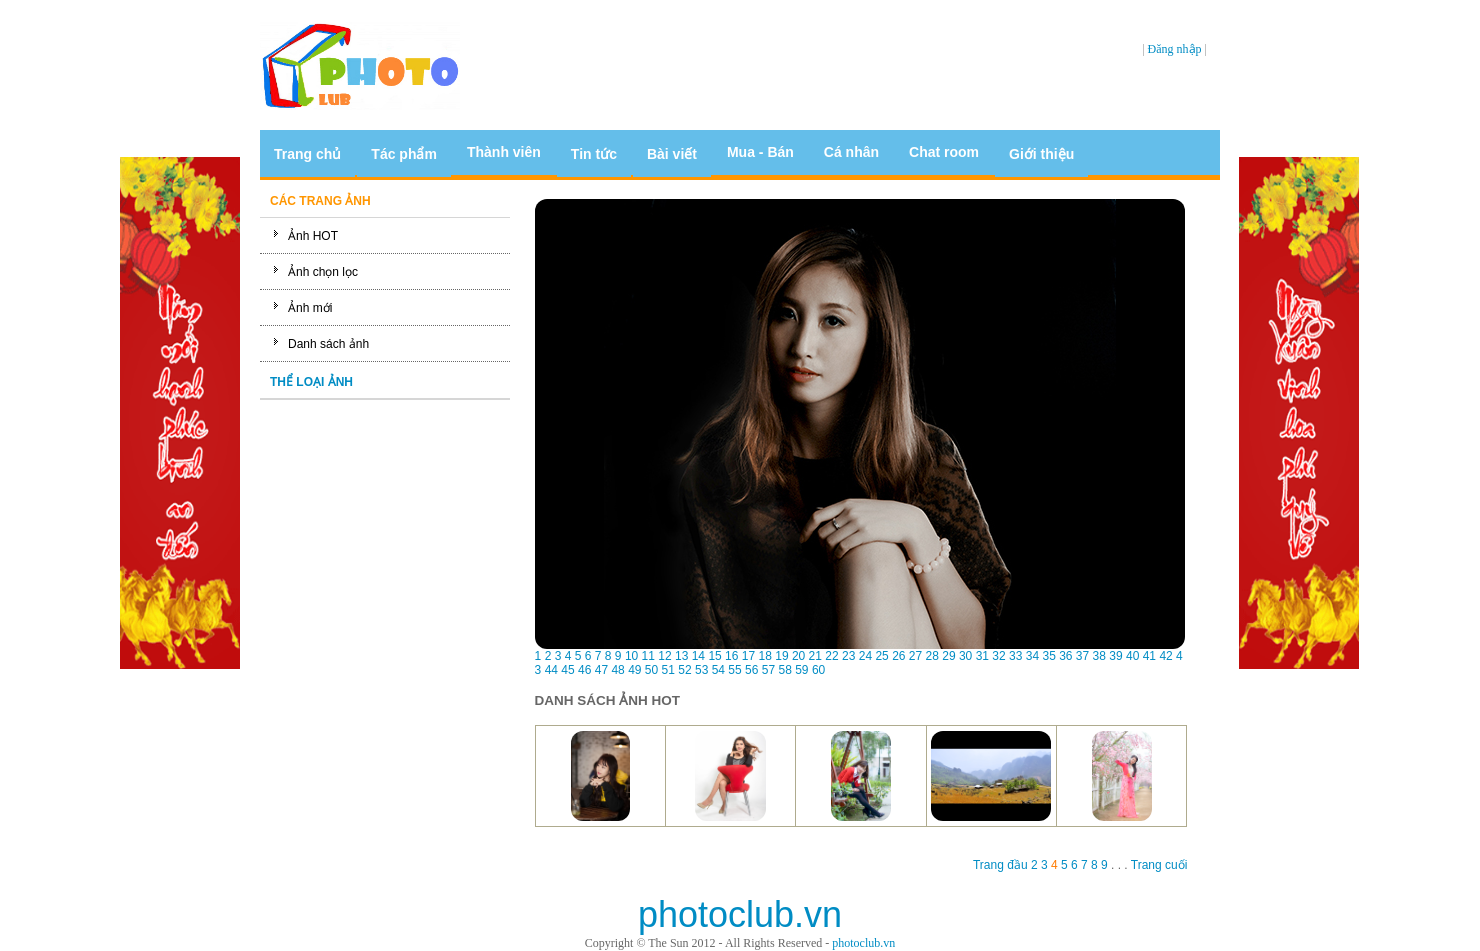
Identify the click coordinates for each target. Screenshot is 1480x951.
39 (1115, 656)
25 (881, 656)
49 (634, 670)
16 (731, 656)
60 (818, 670)
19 (781, 656)
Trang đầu (1002, 865)
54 (718, 670)
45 (567, 670)
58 (784, 670)
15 (714, 656)
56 (751, 670)
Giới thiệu (1041, 154)
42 (1165, 656)
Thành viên (504, 152)
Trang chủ (307, 154)
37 (1082, 656)
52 (684, 670)
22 (831, 656)
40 (1132, 656)
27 (915, 656)
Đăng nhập (1175, 49)
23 (848, 656)
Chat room (944, 152)
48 (617, 670)
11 (648, 656)
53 (701, 670)
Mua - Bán (760, 152)
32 (998, 656)
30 (965, 656)
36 (1065, 656)
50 (651, 670)
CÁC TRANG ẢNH (320, 201)
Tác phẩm (404, 154)
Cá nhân (851, 152)
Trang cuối (1158, 865)
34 (1032, 656)
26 (898, 656)
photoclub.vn (863, 943)
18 (765, 656)
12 (664, 656)
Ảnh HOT (313, 236)
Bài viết (672, 154)
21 (815, 656)
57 (768, 670)
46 (584, 670)
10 (631, 656)
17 (748, 656)
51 (668, 670)
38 (1099, 656)
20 (798, 656)
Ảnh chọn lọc (323, 272)
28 (932, 656)
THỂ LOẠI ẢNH (311, 382)
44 (551, 670)
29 (948, 656)
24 (865, 656)
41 (1149, 656)
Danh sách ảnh (328, 344)
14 (698, 656)
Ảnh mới (310, 308)
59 (801, 670)
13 (681, 656)
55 (734, 670)
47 (601, 670)
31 (982, 656)
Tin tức (594, 154)
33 (1015, 656)
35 (1048, 656)
